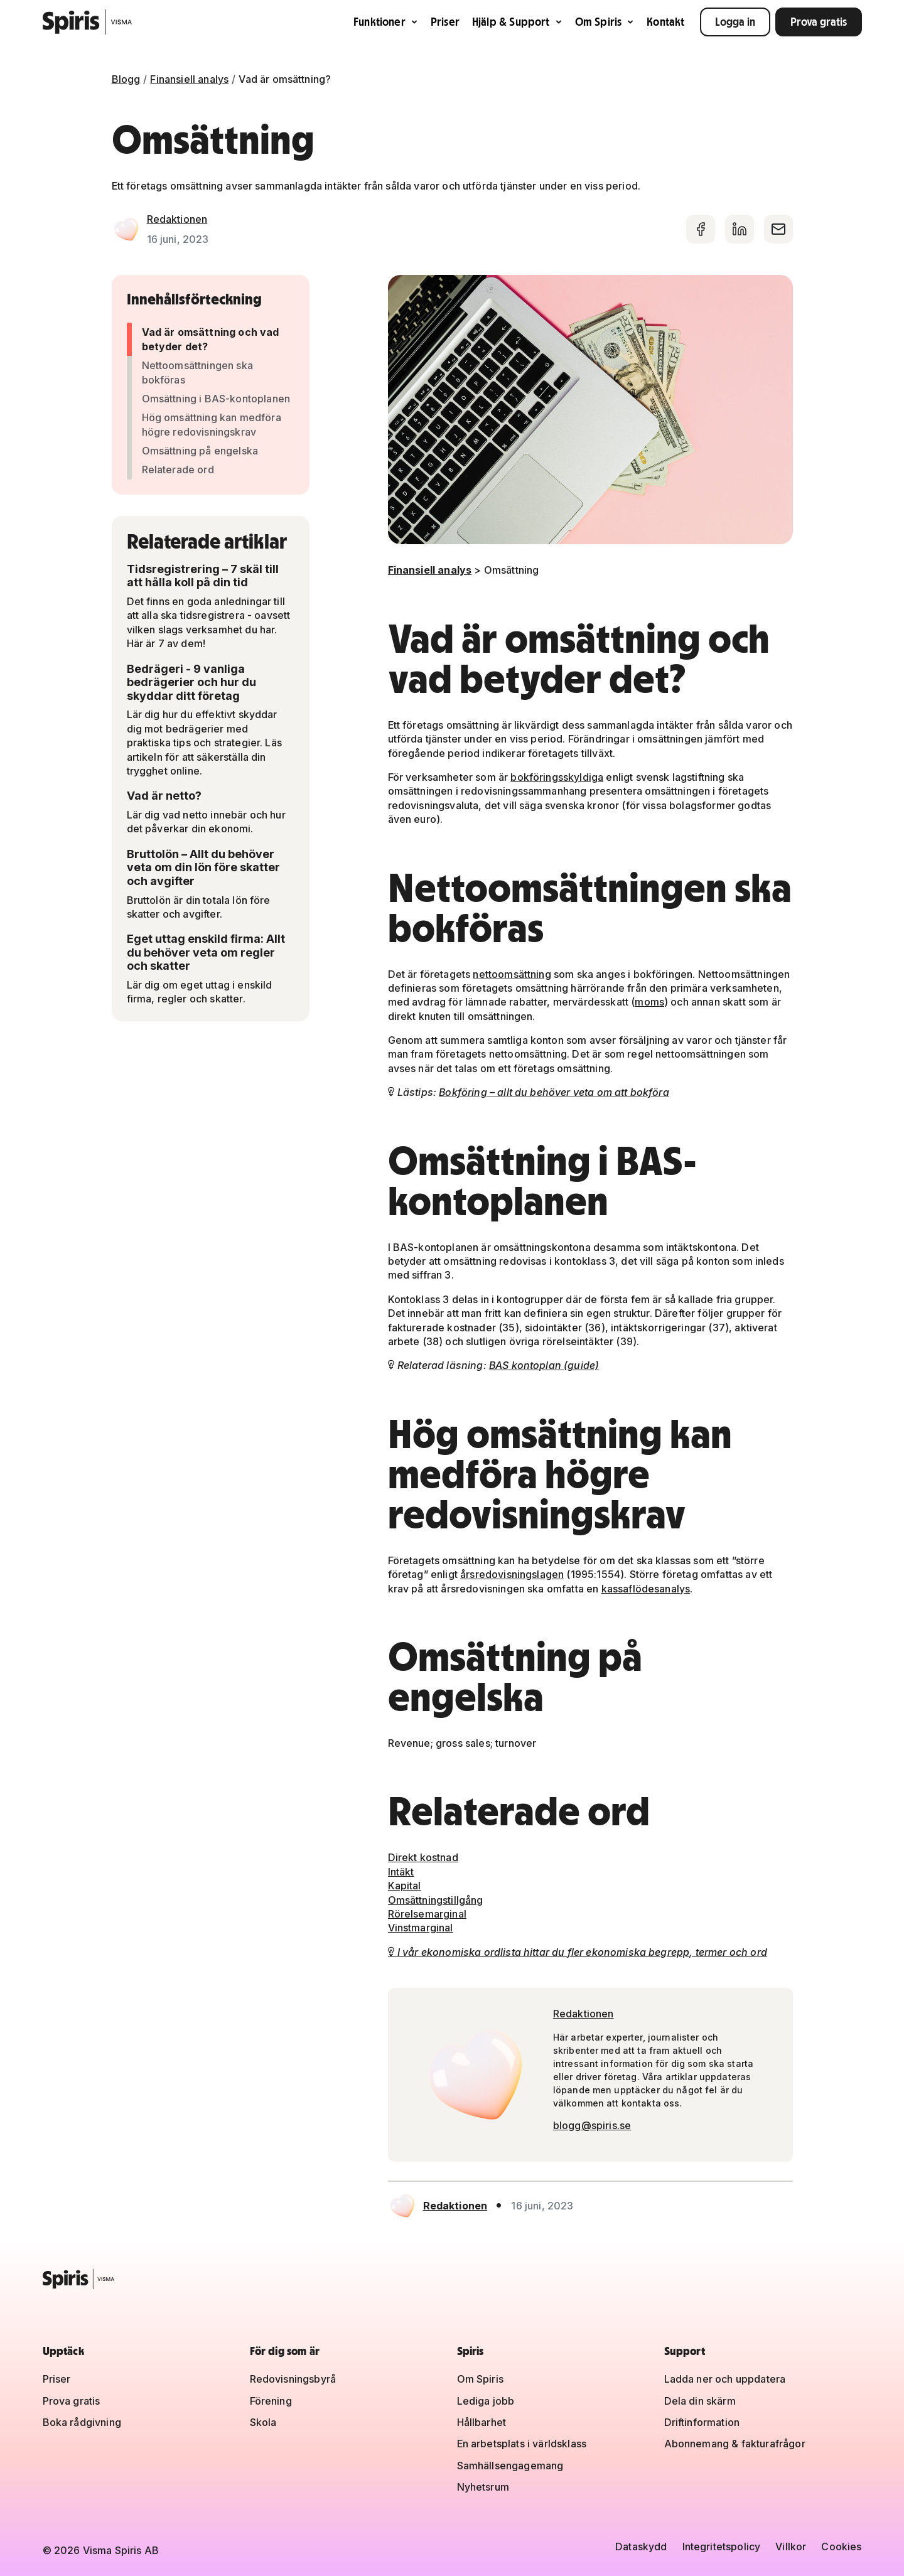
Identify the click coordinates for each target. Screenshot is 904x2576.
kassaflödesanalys (646, 1588)
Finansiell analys (189, 79)
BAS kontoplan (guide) (544, 1365)
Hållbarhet (482, 2422)
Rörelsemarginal (427, 1914)
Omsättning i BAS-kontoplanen (216, 398)
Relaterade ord (178, 469)
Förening (271, 2401)
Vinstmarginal (420, 1927)
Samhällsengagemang (510, 2465)
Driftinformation (702, 2422)
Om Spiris (605, 21)
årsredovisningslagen (512, 1574)
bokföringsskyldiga (556, 777)
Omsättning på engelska (200, 450)
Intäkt (401, 1871)
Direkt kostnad (423, 1857)
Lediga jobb (486, 2401)
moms (649, 1002)
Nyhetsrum (483, 2487)
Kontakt (665, 21)
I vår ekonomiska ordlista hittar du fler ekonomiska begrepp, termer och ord (577, 1952)
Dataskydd (641, 2546)
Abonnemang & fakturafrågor (734, 2443)
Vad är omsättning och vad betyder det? (210, 339)
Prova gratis (818, 21)
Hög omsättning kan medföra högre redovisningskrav (211, 424)
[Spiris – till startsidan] (452, 2279)
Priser (445, 21)
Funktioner (385, 21)
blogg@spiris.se (592, 2125)
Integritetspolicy (721, 2546)
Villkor (790, 2546)
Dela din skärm (700, 2401)
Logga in (735, 21)
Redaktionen (177, 219)
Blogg (126, 79)
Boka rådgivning (82, 2422)
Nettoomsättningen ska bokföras (197, 372)
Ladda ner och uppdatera (725, 2379)
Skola (263, 2422)
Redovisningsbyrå (293, 2379)
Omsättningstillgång (435, 1900)
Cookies (841, 2546)
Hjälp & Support (517, 21)
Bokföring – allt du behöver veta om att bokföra (554, 1092)
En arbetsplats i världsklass (521, 2443)
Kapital (404, 1885)
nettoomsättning (512, 974)
